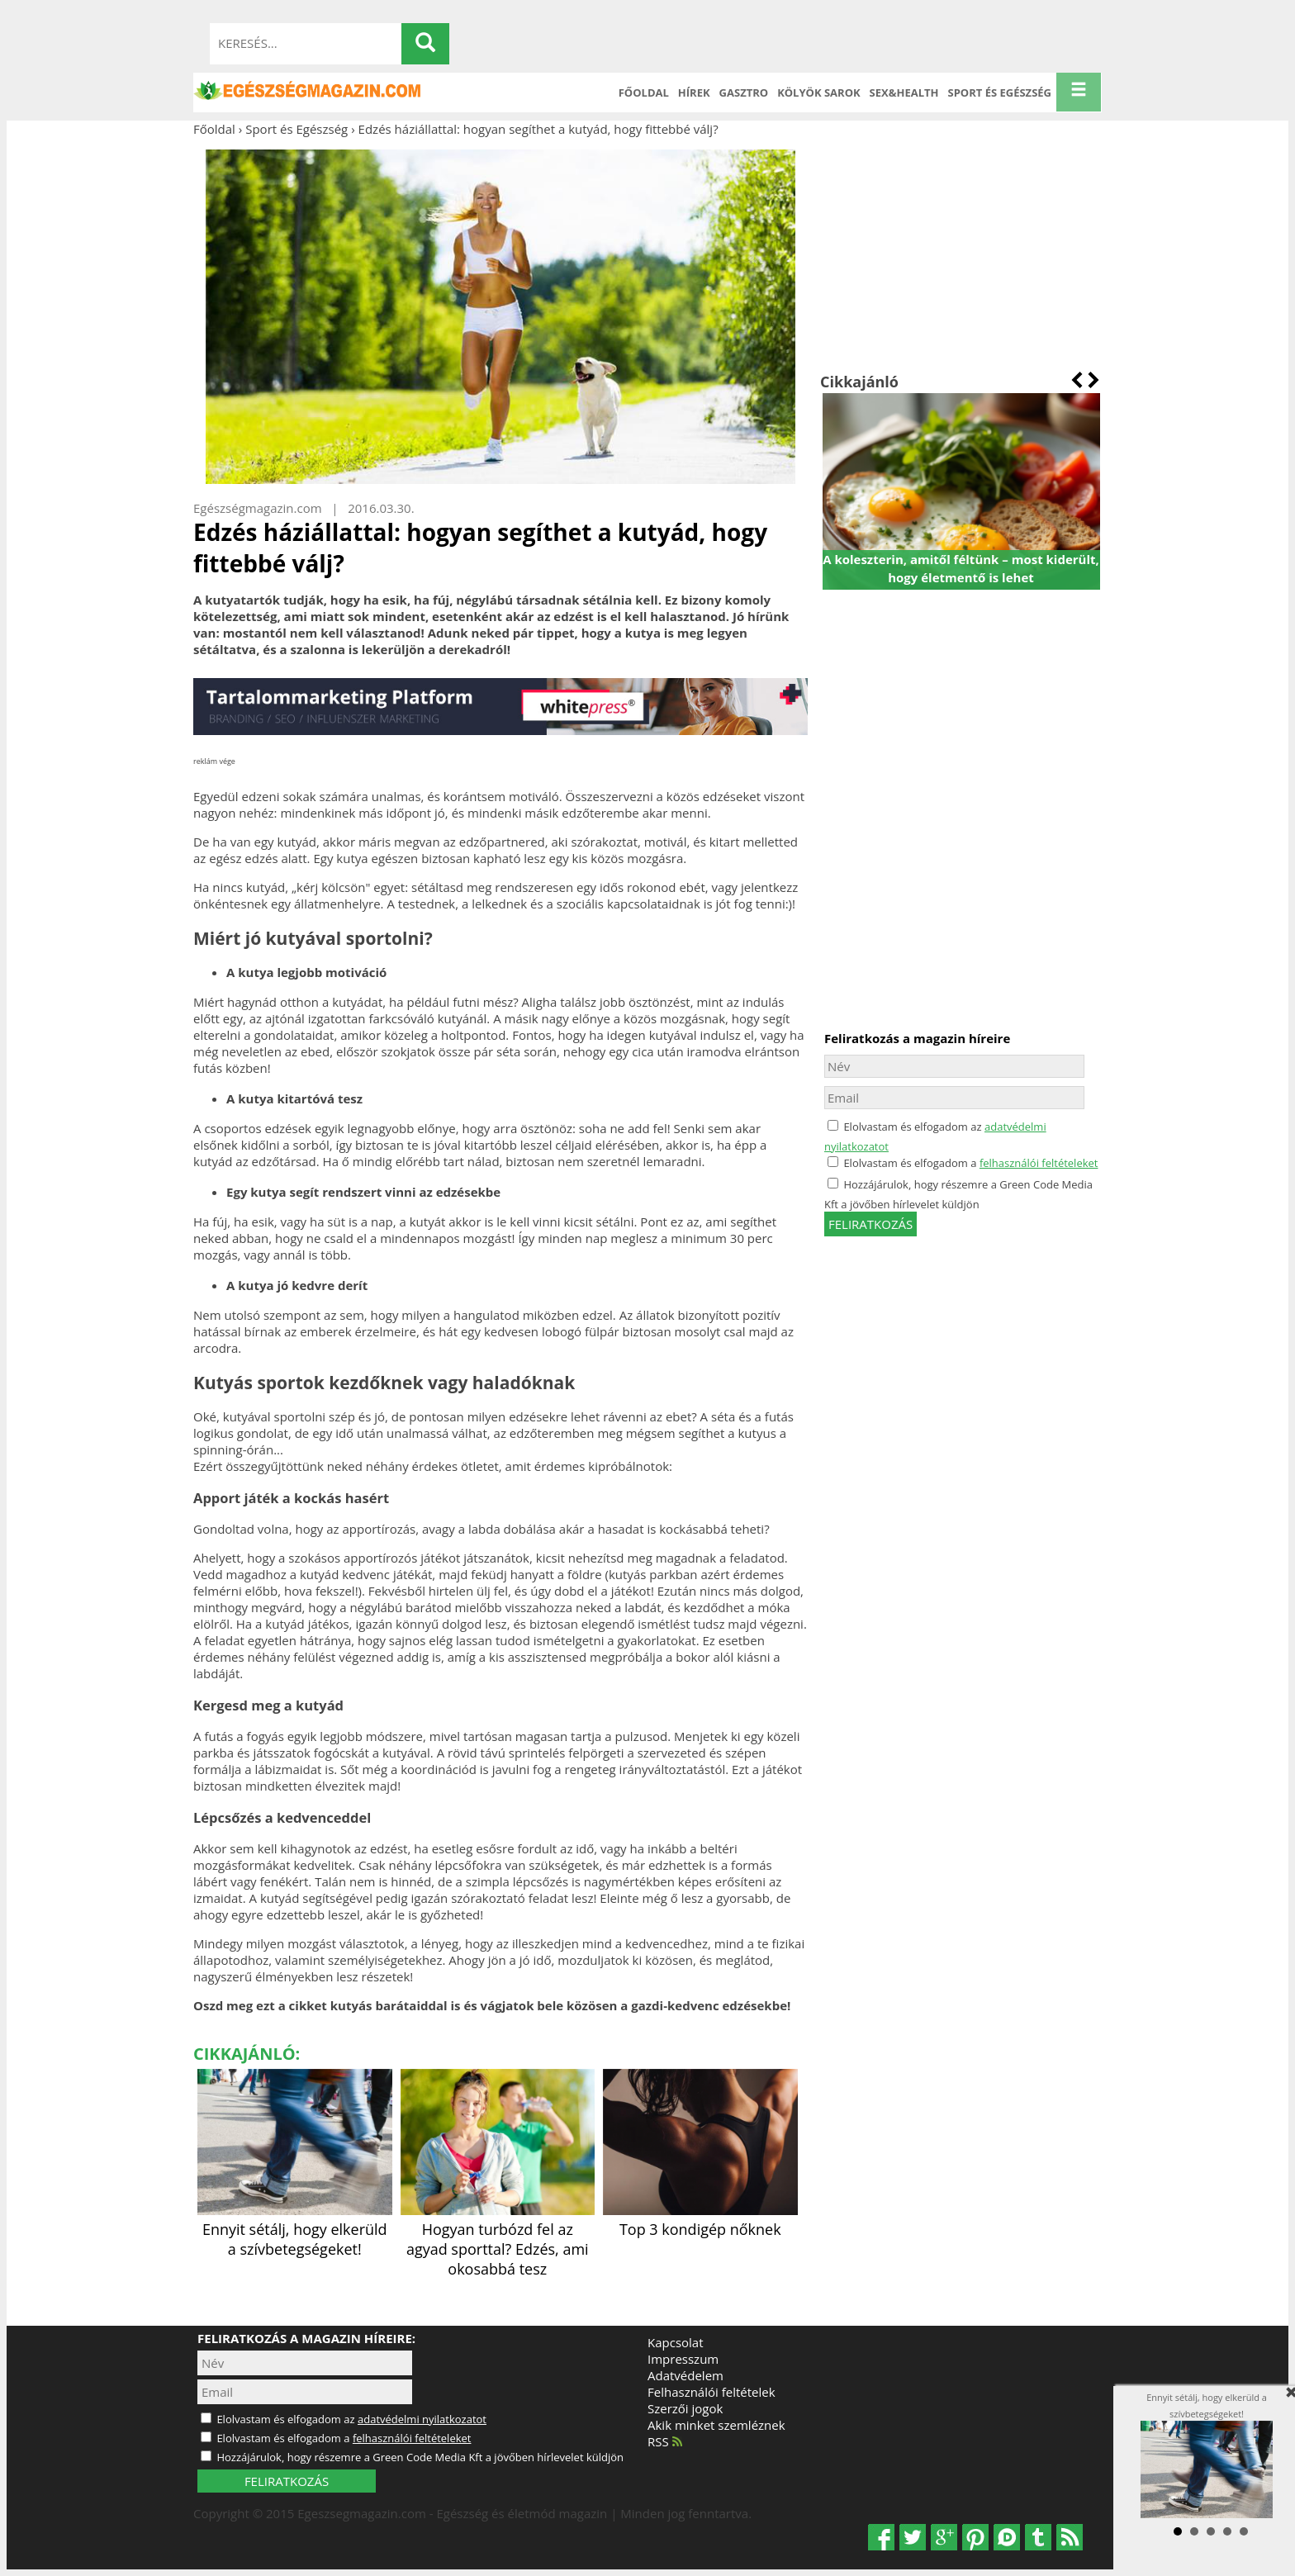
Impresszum (683, 2359)
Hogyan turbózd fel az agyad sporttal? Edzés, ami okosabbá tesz (498, 2239)
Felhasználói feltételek (712, 2392)
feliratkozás (870, 1224)
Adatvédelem (685, 2375)
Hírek (694, 92)
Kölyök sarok (818, 92)
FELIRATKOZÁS (286, 2481)
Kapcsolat (676, 2342)
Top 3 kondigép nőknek (700, 2219)
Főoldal (644, 92)
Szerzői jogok (685, 2408)
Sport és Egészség (1000, 92)
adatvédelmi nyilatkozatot (422, 2419)
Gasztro (744, 92)
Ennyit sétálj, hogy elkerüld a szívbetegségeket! (294, 2229)
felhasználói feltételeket (1039, 1162)
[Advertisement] (961, 254)
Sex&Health (904, 92)
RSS (665, 2441)
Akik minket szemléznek (716, 2425)
